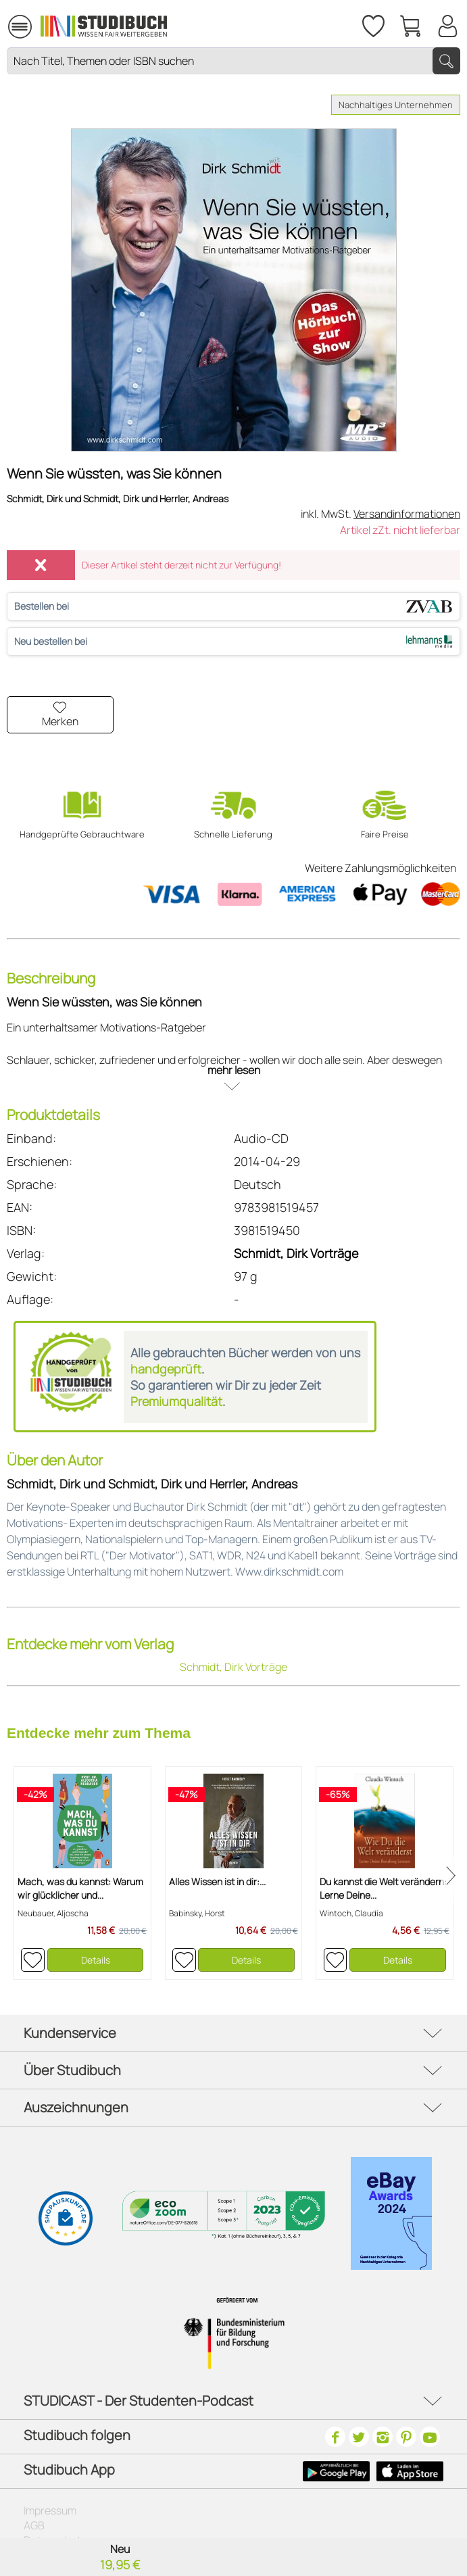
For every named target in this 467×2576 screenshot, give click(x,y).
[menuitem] (19, 25)
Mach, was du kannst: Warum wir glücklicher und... (80, 1888)
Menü (20, 21)
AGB (34, 2525)
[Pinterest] (406, 2437)
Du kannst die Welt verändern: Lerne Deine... (383, 1888)
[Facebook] (335, 2437)
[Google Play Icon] (336, 2471)
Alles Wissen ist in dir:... (217, 1881)
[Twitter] (359, 2437)
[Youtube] (430, 2437)
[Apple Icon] (409, 2471)
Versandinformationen (406, 513)
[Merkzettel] (372, 24)
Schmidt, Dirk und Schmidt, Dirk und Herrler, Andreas (117, 498)
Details (95, 1959)
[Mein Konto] (447, 24)
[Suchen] (446, 60)
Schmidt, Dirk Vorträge (296, 1253)
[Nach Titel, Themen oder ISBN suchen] (233, 60)
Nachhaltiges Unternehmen (396, 105)
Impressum (50, 2510)
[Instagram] (382, 2437)
